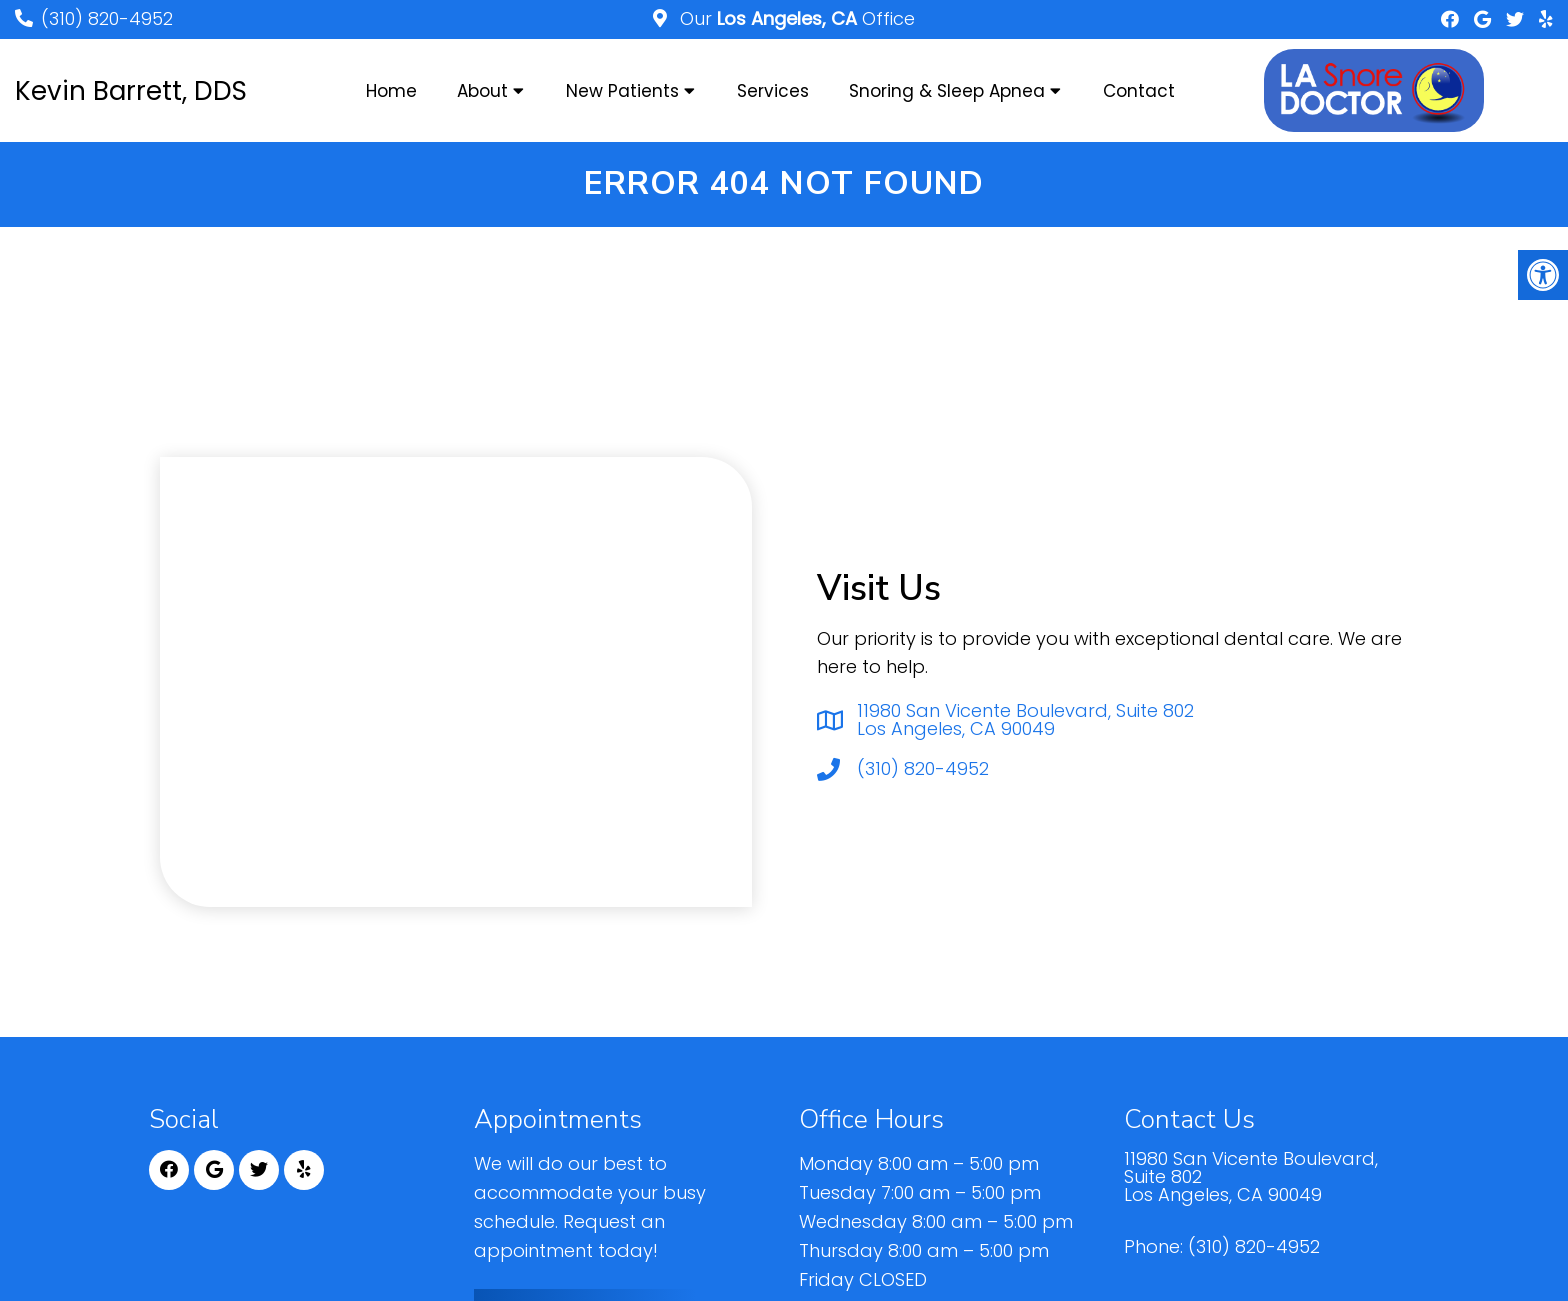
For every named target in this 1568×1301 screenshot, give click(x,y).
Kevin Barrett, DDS (131, 91)
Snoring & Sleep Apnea (947, 91)
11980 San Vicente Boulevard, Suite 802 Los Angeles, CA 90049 (1025, 720)
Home (391, 91)
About (482, 91)
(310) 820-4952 (107, 18)
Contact (1139, 91)
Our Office (795, 18)
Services (773, 91)
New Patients (622, 91)
